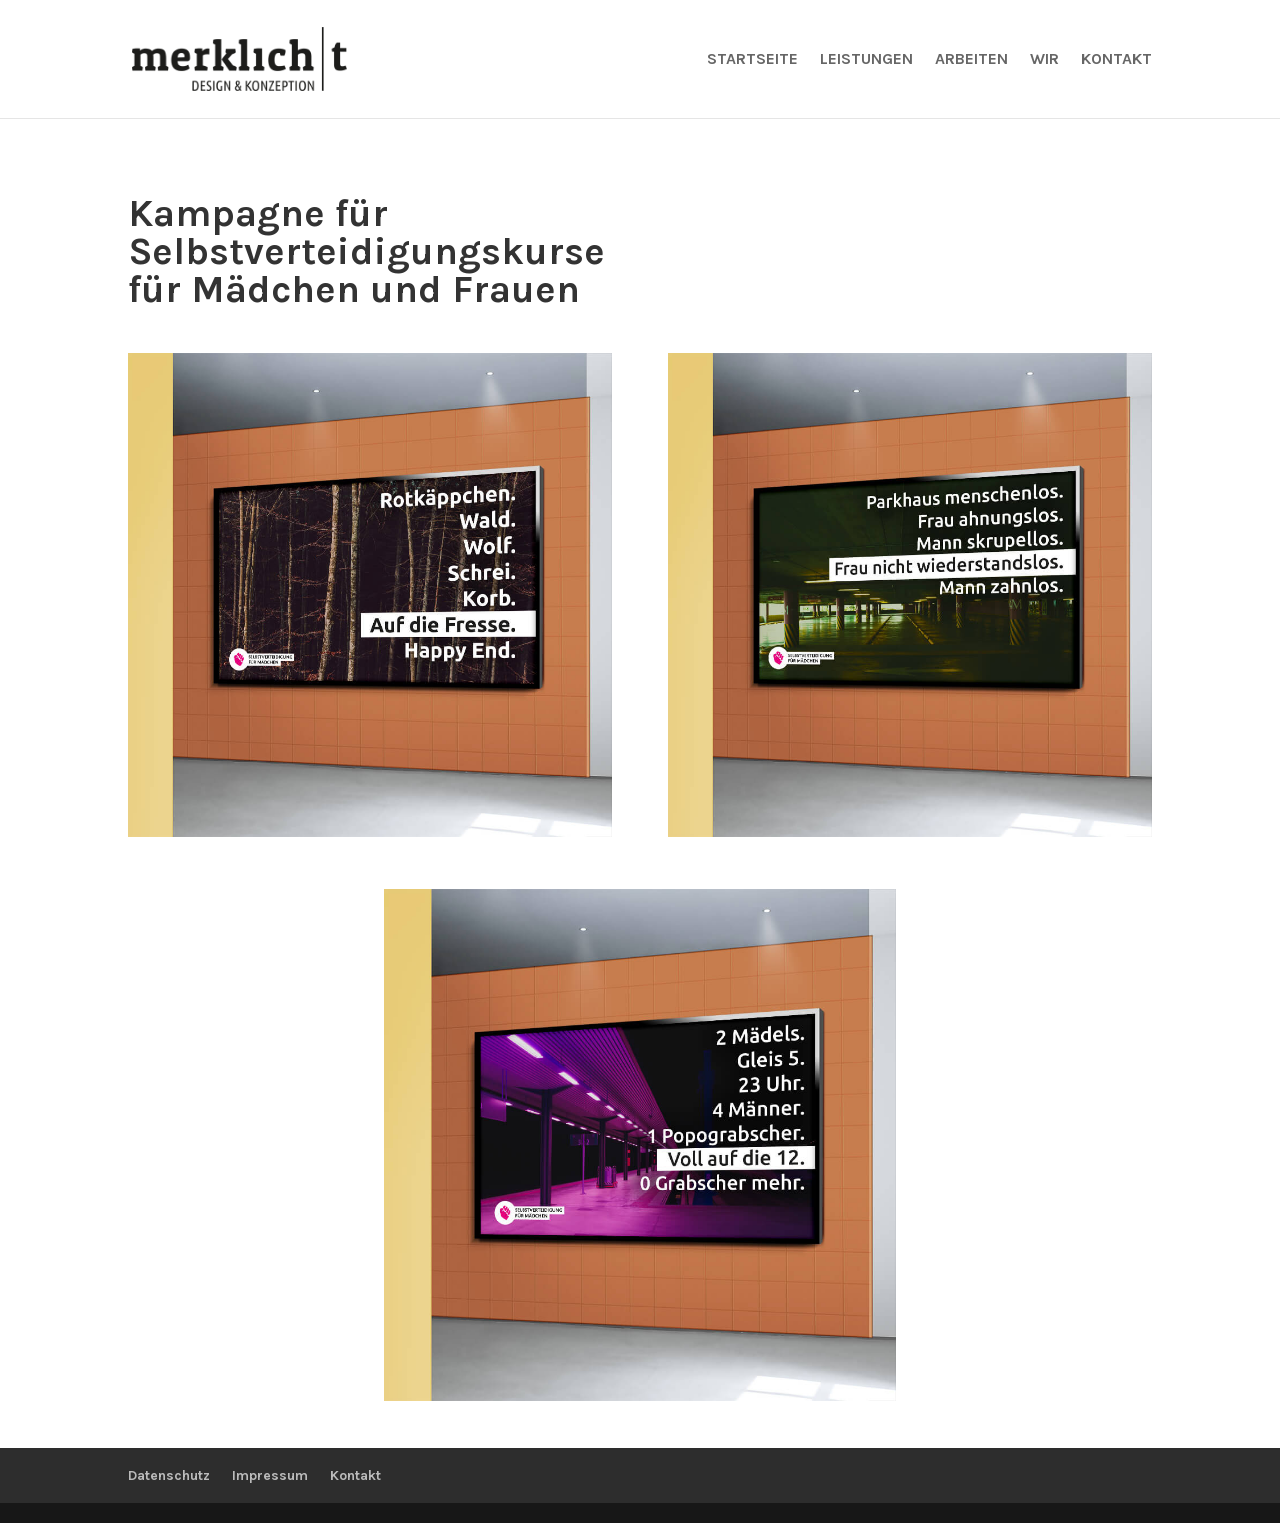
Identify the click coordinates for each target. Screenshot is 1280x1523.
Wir (1044, 60)
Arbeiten (971, 60)
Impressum (270, 1475)
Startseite (752, 60)
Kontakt (1116, 60)
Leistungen (866, 60)
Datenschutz (169, 1475)
